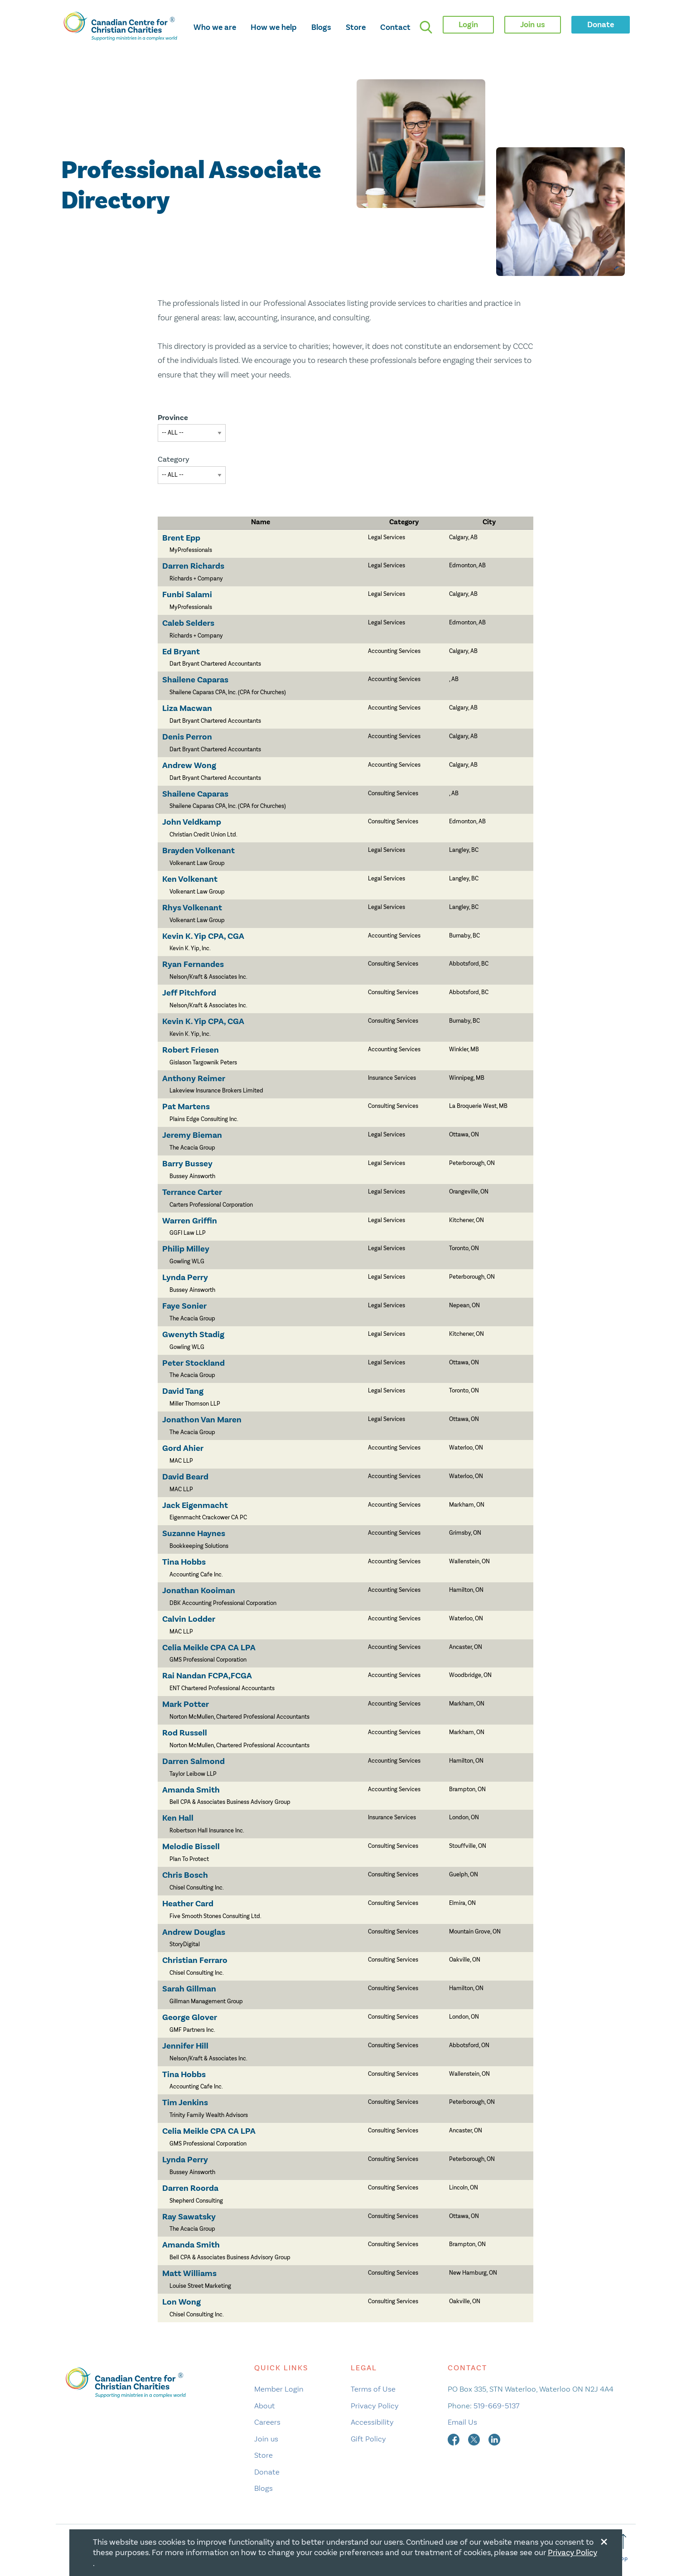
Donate (267, 2471)
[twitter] (475, 2438)
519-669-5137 (496, 2405)
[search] (426, 27)
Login (468, 24)
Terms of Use (373, 2388)
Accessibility (372, 2421)
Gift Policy (368, 2438)
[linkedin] (494, 2438)
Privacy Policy (375, 2405)
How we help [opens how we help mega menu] (274, 27)
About (264, 2405)
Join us (266, 2438)
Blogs (321, 27)
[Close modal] (604, 2540)
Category (173, 459)
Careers (267, 2421)
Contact (395, 27)
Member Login (279, 2388)
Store (356, 27)
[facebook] (454, 2438)
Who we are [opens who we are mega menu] (214, 27)
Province (173, 417)
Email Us (462, 2421)
